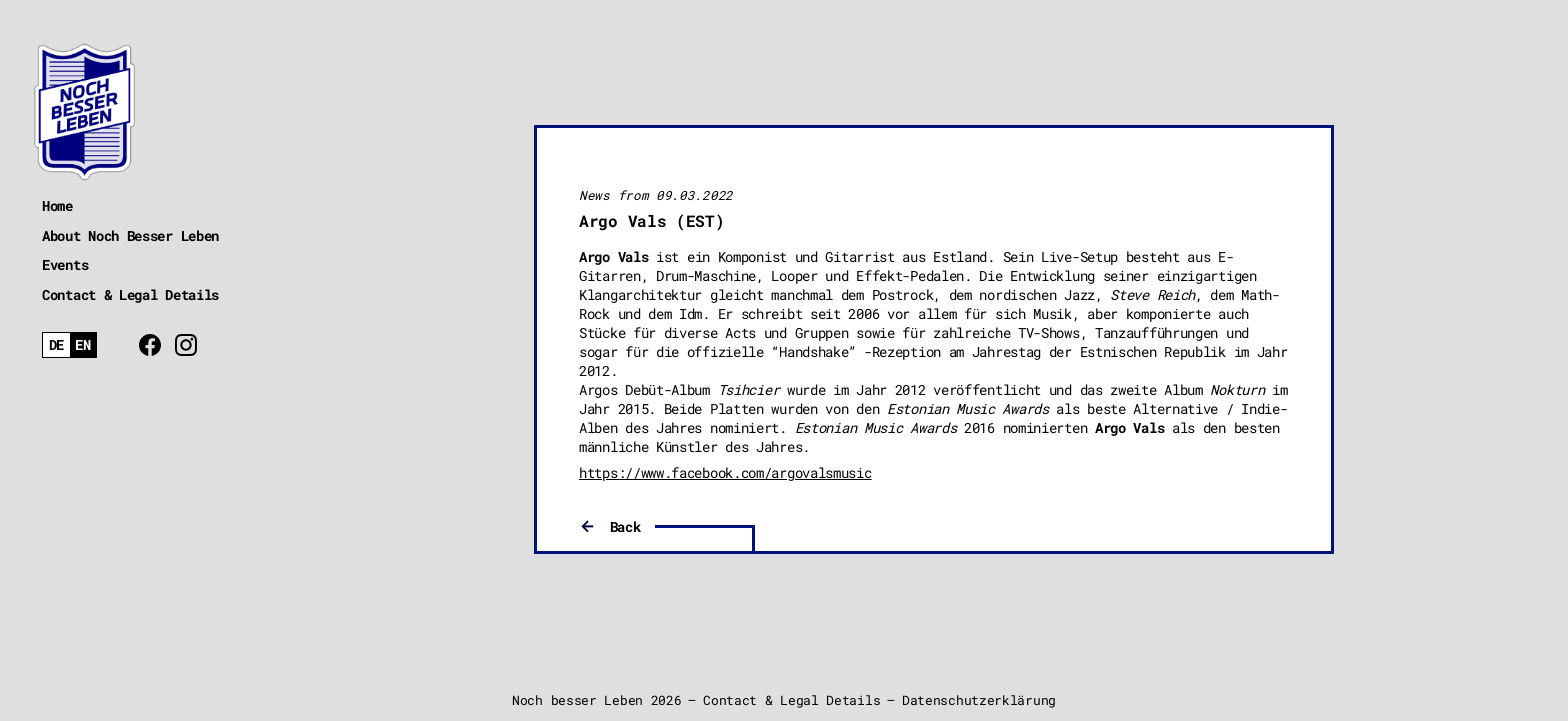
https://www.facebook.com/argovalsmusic (725, 472)
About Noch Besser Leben (130, 235)
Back (625, 526)
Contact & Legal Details (130, 294)
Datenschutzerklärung (979, 700)
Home (57, 205)
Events (65, 264)
